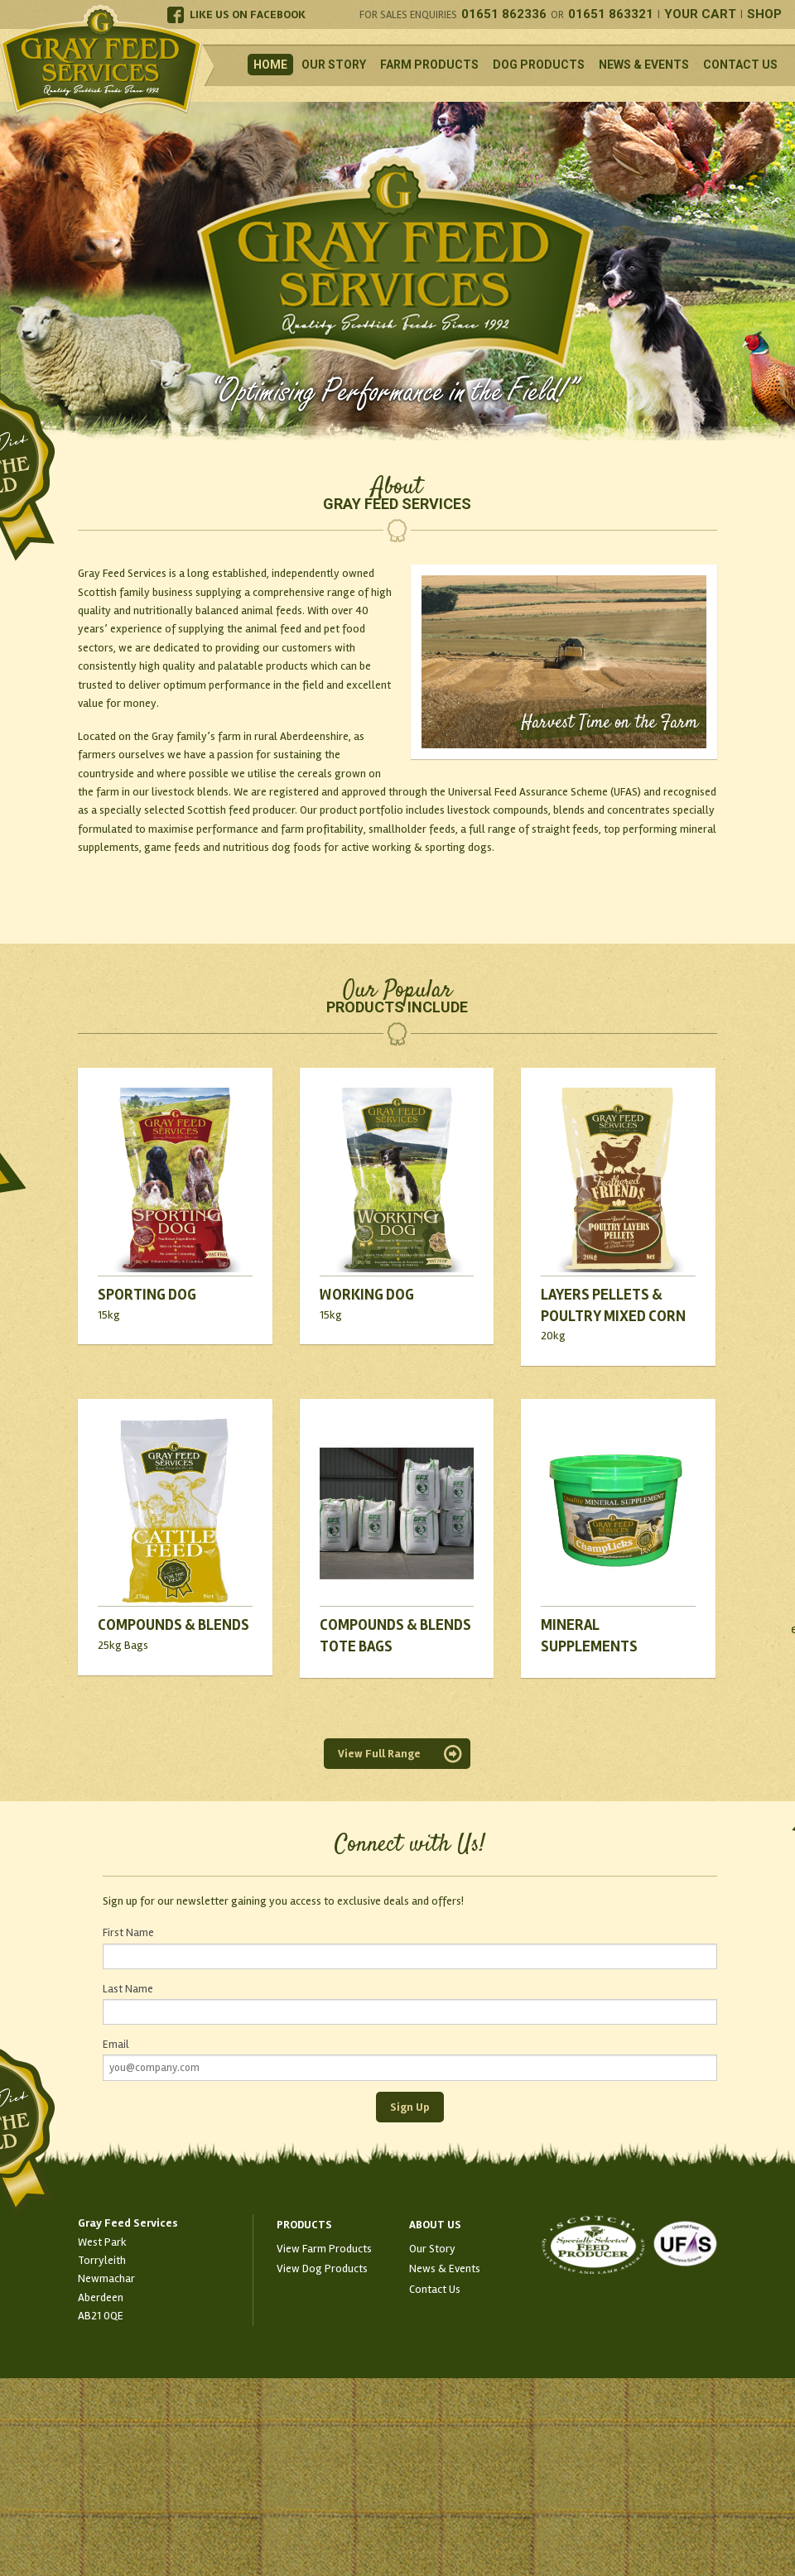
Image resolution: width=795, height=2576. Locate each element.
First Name (128, 1932)
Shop (764, 14)
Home (270, 64)
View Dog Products (322, 2268)
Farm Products (429, 64)
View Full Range (379, 1754)
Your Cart (700, 14)
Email (115, 2044)
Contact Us (740, 64)
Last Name (128, 1989)
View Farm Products (324, 2249)
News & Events (644, 64)
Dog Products (539, 64)
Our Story (333, 64)
